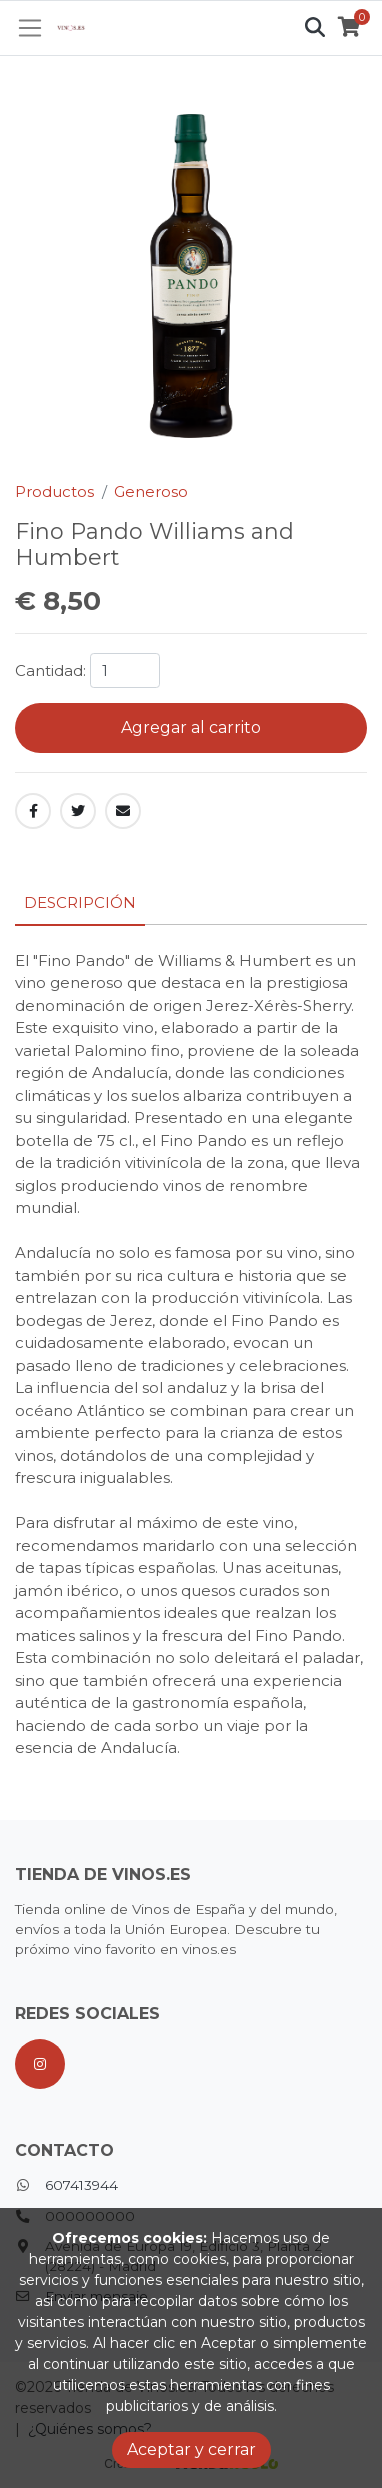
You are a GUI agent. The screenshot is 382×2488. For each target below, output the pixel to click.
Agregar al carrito (191, 727)
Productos (54, 491)
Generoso (151, 491)
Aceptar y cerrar (191, 2449)
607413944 (81, 2185)
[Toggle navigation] (30, 28)
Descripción (80, 902)
